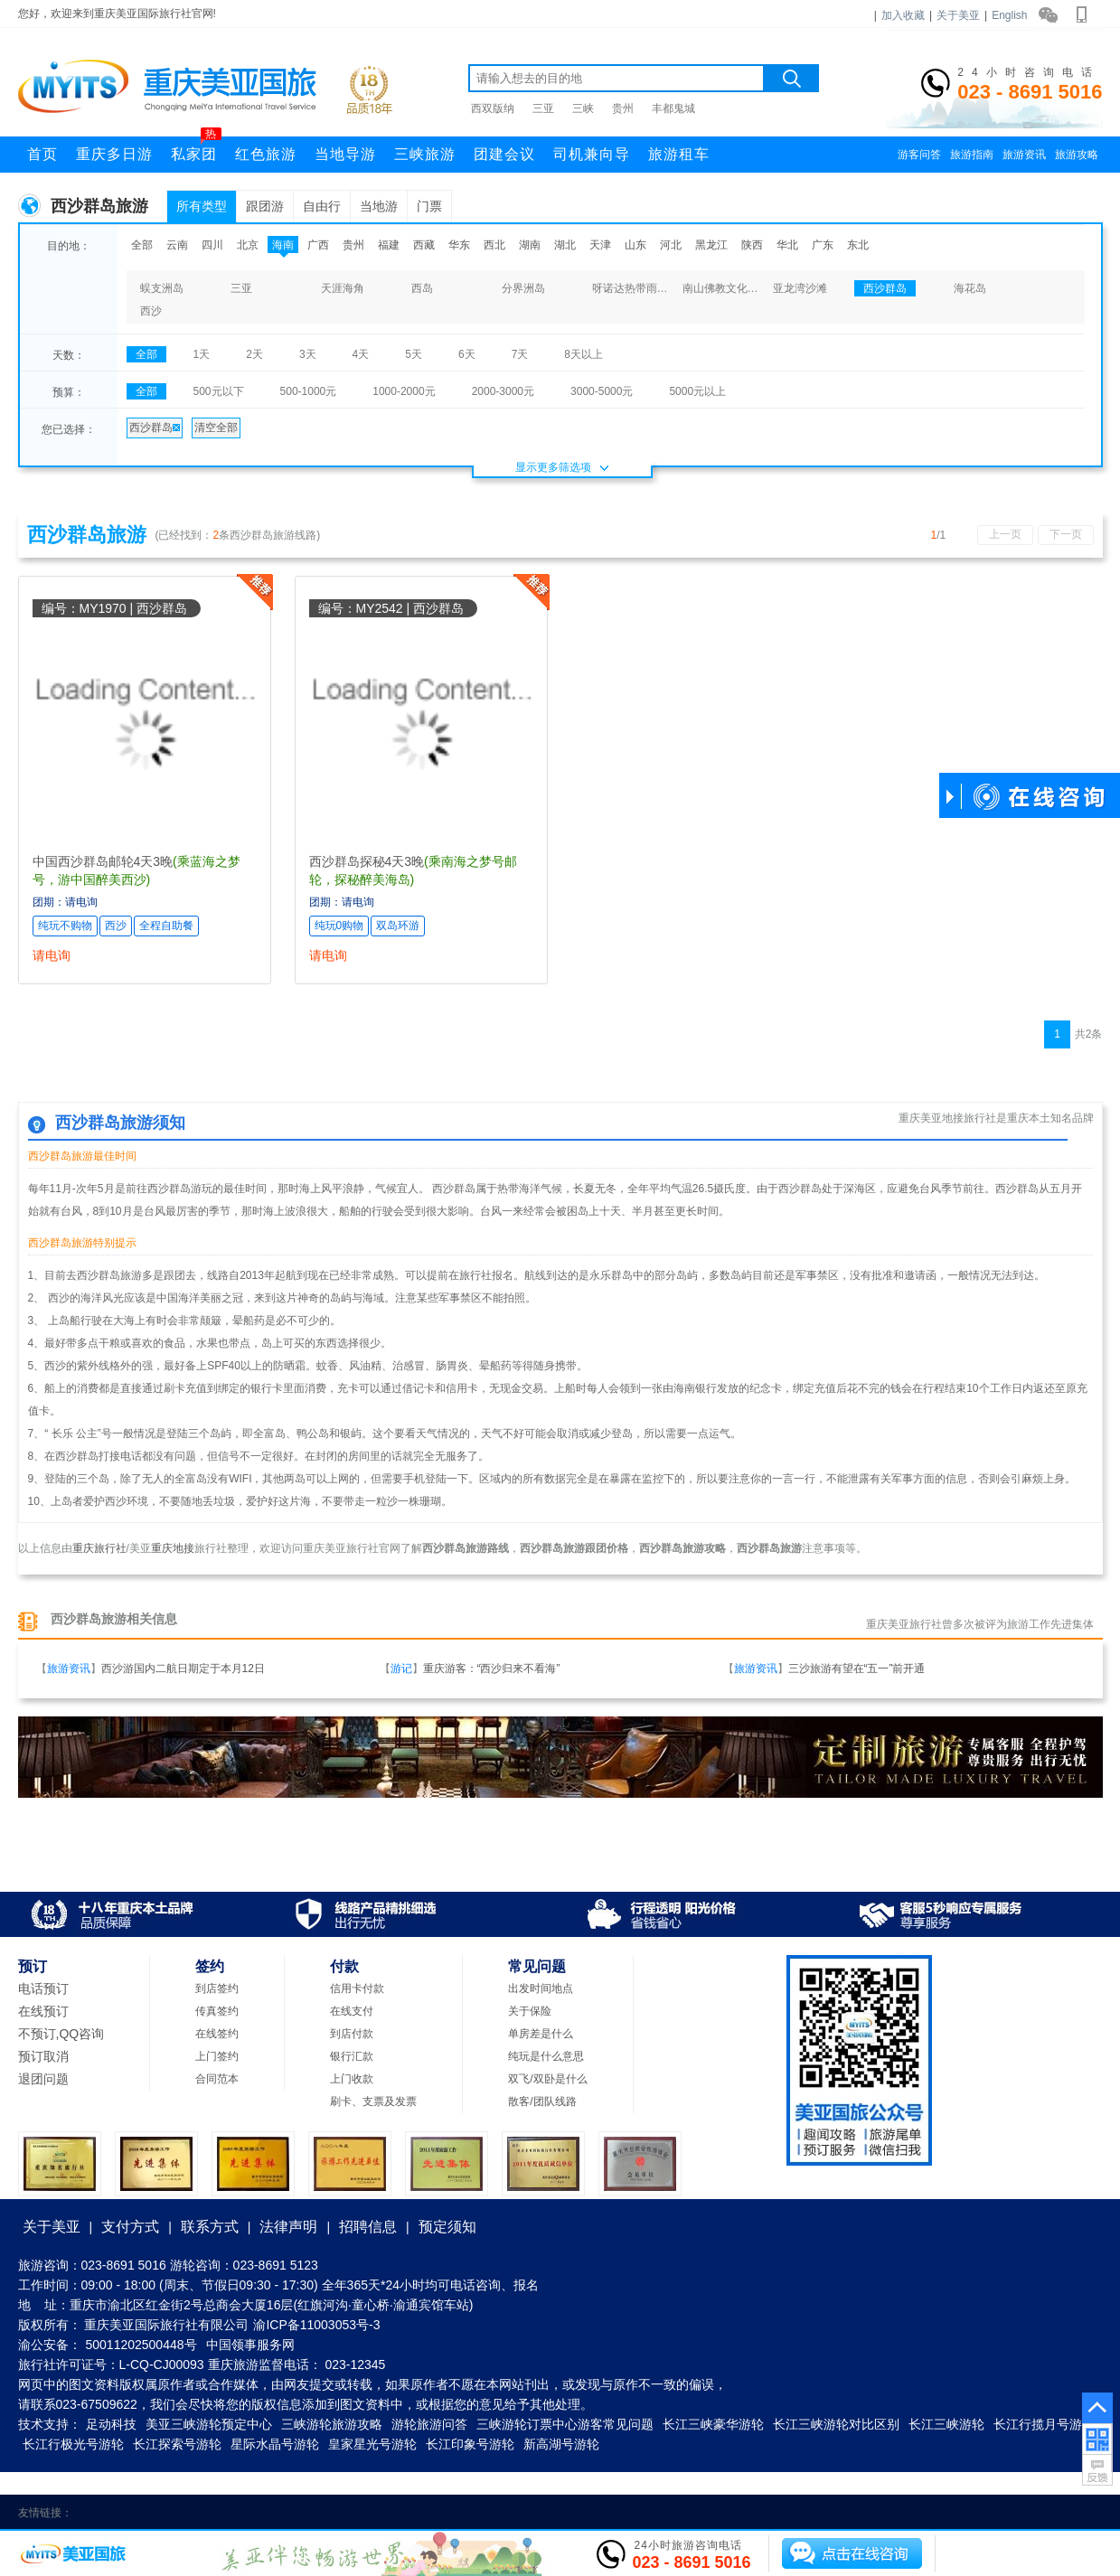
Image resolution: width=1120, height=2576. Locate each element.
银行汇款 (351, 2056)
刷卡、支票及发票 (373, 2101)
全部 (142, 245)
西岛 (422, 288)
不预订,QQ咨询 (61, 2033)
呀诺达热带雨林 (630, 288)
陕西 (752, 245)
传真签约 (217, 2011)
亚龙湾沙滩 (800, 288)
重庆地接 (172, 1548)
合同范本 (217, 2079)
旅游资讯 (1024, 154)
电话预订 (43, 1988)
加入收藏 (903, 15)
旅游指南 (971, 154)
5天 (413, 354)
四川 (212, 245)
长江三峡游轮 (946, 2424)
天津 (600, 245)
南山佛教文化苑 (720, 288)
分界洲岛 (523, 288)
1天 (202, 354)
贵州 (623, 108)
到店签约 (217, 1988)
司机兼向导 (591, 154)
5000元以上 (697, 391)
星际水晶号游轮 (275, 2444)
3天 (307, 354)
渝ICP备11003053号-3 (316, 2324)
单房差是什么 (540, 2033)
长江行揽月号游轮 (1044, 2424)
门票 (429, 206)
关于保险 (529, 2011)
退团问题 (43, 2079)
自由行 (322, 206)
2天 (254, 354)
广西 (318, 245)
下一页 (1065, 534)
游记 (401, 1668)
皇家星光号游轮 (372, 2444)
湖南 (530, 245)
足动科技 (111, 2424)
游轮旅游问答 (429, 2424)
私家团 (196, 149)
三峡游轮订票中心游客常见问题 (565, 2424)
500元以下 (218, 391)
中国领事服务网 (250, 2344)
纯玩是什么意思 (546, 2056)
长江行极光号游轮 (73, 2444)
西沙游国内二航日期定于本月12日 (183, 1668)
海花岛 (970, 288)
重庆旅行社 (99, 1548)
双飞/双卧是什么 (547, 2079)
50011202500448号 (141, 2344)
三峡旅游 (425, 154)
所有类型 (201, 206)
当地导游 (345, 154)
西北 (494, 245)
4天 (361, 354)
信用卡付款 (357, 1988)
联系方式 (210, 2226)
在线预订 (43, 2011)
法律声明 (288, 2226)
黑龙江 (711, 245)
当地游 (379, 206)
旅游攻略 (1076, 154)
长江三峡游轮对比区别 (836, 2424)
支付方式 (130, 2226)
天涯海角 (342, 288)
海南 (283, 245)
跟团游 (265, 206)
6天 (466, 354)
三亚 (543, 108)
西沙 (151, 311)
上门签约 (217, 2056)
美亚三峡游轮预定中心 (209, 2424)
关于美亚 (958, 15)
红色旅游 (265, 154)
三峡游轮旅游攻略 (331, 2424)
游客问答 (919, 154)
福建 (389, 245)
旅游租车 (679, 154)
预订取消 (43, 2056)
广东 (822, 245)
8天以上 (583, 354)
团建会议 (504, 154)
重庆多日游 (114, 154)
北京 (248, 245)
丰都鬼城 (673, 108)
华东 (459, 245)
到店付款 (351, 2033)
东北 (858, 245)
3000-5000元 (601, 391)
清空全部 (216, 427)
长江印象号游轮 (470, 2444)
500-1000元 (308, 391)
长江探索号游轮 (177, 2444)
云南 (177, 245)
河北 (671, 245)
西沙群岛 (885, 288)
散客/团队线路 (542, 2101)
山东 (635, 245)
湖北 (565, 245)
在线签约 (217, 2033)
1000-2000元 (403, 391)
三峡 (583, 108)
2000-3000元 (503, 391)
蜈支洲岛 (162, 288)
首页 (42, 154)
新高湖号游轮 (561, 2444)
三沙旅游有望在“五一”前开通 (857, 1668)
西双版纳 (492, 108)
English (1009, 15)
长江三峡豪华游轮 (713, 2424)
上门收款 (351, 2079)
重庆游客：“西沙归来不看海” (491, 1668)
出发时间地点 (540, 1988)
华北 (787, 245)
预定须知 (447, 2226)
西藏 (424, 245)
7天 (520, 354)
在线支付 (351, 2011)
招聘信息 (368, 2226)
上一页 (1005, 534)
